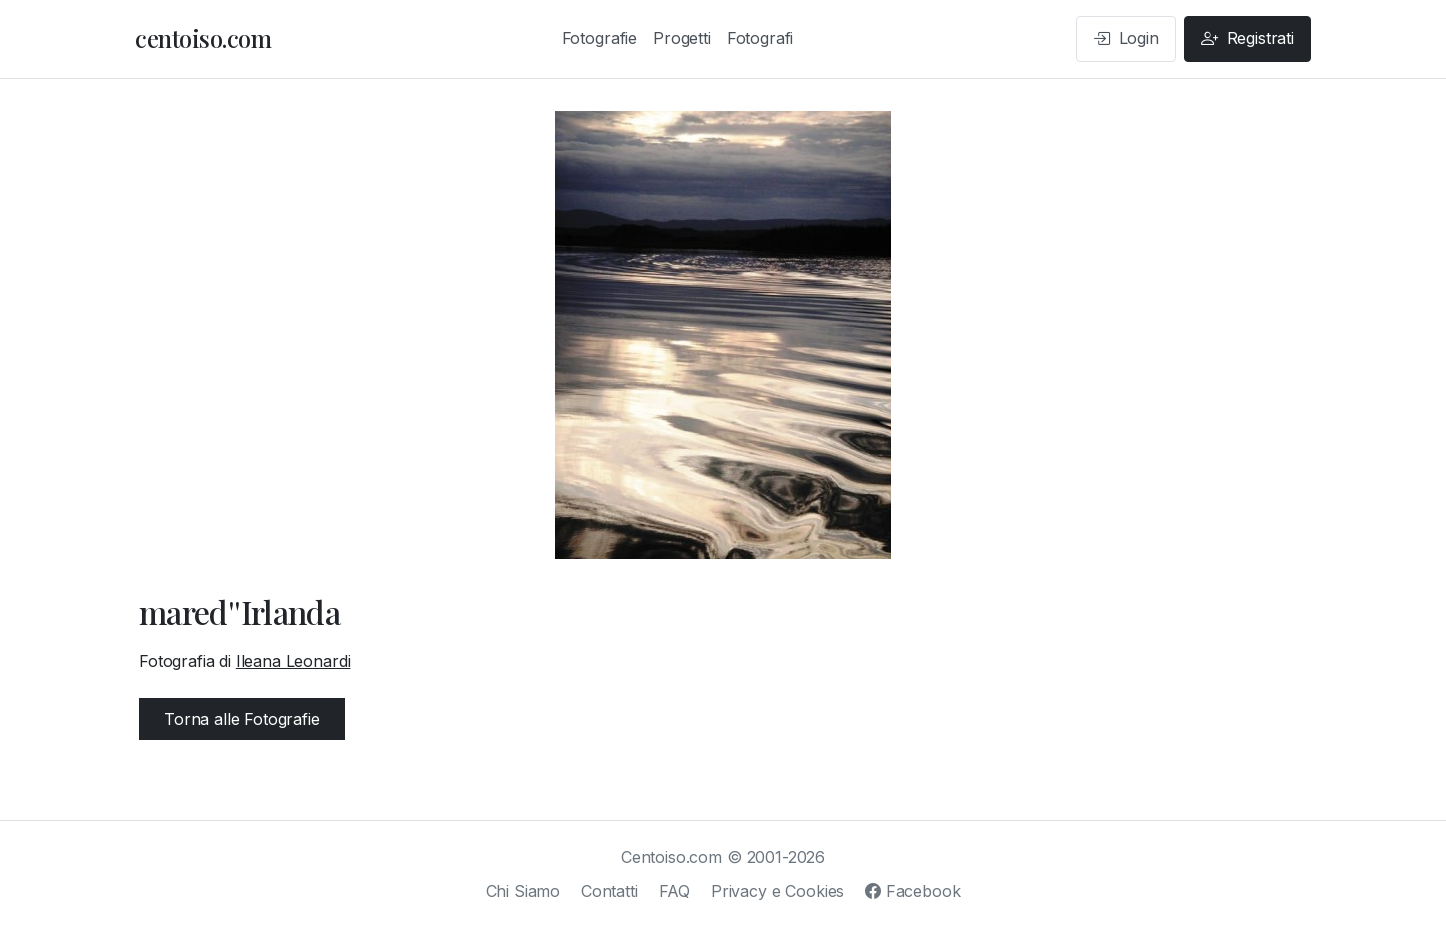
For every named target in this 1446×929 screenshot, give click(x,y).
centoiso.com (203, 38)
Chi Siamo (523, 891)
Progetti (682, 38)
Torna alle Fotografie (242, 719)
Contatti (609, 891)
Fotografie (599, 38)
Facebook (912, 891)
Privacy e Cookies (777, 891)
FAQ (675, 891)
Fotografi (760, 38)
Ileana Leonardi (293, 661)
